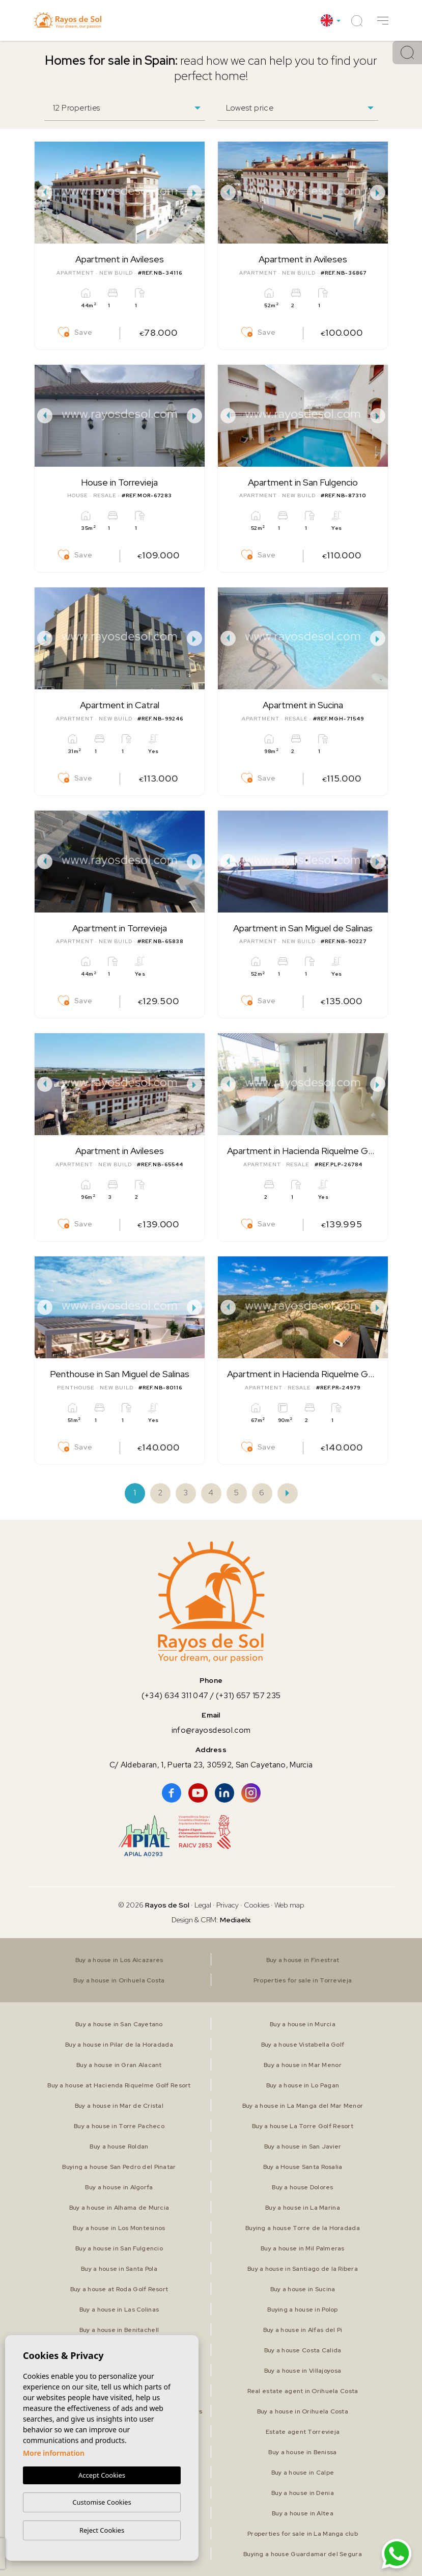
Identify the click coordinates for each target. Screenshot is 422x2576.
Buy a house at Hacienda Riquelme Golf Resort (118, 2085)
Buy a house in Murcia (302, 2024)
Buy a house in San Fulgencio (119, 2248)
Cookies (256, 1905)
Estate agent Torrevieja (303, 2432)
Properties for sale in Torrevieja (303, 1980)
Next (194, 193)
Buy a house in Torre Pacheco (119, 2126)
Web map (289, 1905)
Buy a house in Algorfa (119, 2187)
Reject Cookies (101, 2530)
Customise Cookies (101, 2502)
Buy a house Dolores (302, 2187)
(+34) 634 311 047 (175, 1696)
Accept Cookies (101, 2475)
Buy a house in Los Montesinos (119, 2228)
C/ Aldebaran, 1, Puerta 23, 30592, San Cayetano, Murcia (211, 1765)
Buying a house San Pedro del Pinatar (119, 2167)
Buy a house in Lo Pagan (302, 2085)
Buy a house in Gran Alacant (119, 2065)
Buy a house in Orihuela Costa (118, 1980)
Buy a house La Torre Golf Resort (302, 2126)
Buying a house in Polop (302, 2309)
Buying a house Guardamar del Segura (302, 2554)
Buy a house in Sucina (302, 2289)
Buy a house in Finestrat (303, 1960)
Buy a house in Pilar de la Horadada (119, 2045)
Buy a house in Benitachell (119, 2330)
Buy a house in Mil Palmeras (303, 2248)
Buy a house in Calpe (302, 2472)
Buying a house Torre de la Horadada (302, 2228)
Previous (45, 193)
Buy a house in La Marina (302, 2208)
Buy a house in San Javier (303, 2146)
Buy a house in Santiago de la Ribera (302, 2269)
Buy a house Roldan (119, 2146)
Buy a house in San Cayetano (119, 2024)
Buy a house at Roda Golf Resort (119, 2289)
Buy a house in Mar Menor (303, 2065)
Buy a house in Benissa (302, 2452)
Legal (203, 1905)
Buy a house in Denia (302, 2493)
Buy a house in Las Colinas (119, 2309)
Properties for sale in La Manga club (302, 2534)
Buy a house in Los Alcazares (119, 1960)
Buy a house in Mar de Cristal (119, 2106)
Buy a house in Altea (302, 2513)
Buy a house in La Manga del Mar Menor (302, 2106)
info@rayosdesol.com (211, 1730)
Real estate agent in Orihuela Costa (302, 2391)
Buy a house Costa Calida (303, 2350)
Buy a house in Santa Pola (119, 2269)
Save (75, 332)
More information (54, 2453)
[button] (382, 20)
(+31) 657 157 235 (248, 1696)
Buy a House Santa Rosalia (303, 2167)
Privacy (227, 1905)
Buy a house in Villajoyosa (302, 2371)
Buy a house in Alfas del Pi (303, 2330)
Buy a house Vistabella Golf (303, 2045)
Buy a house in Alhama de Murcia (119, 2208)
